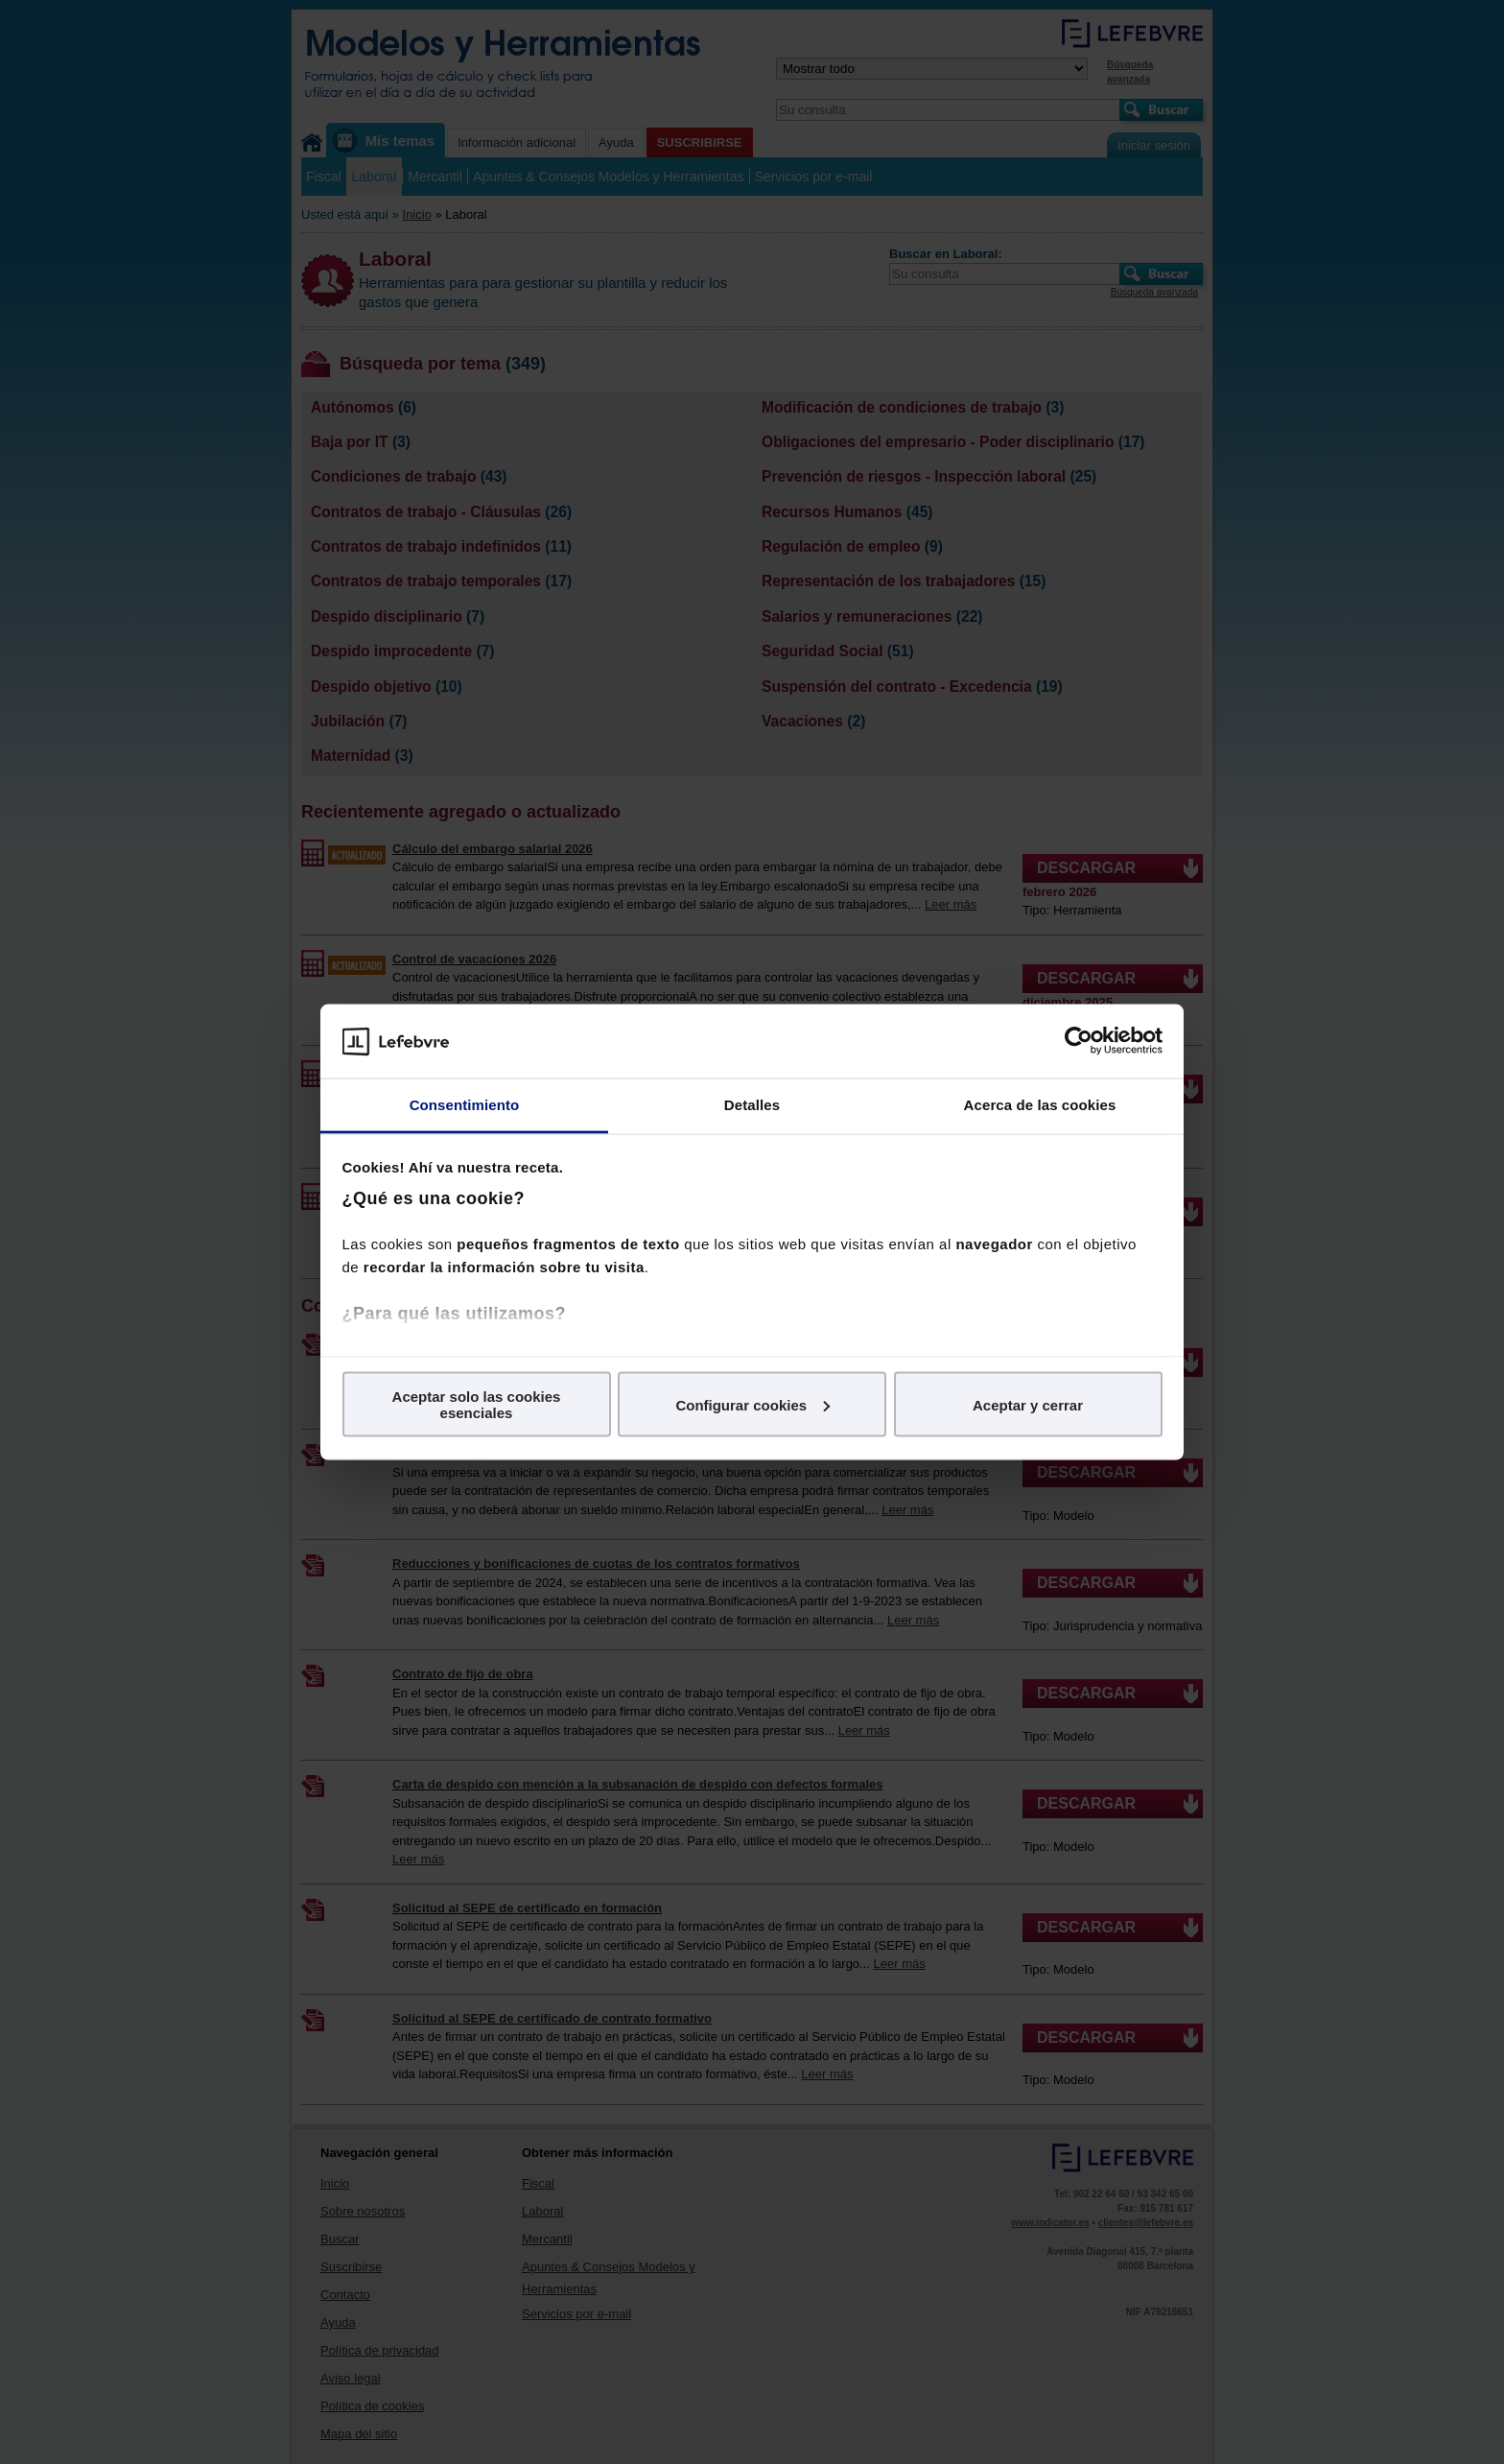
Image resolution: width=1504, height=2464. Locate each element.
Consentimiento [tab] (465, 1104)
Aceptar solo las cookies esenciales (476, 1404)
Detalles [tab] (752, 1104)
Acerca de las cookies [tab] (1040, 1104)
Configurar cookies (752, 1404)
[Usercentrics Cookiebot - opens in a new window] (1079, 1041)
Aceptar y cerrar (1028, 1404)
